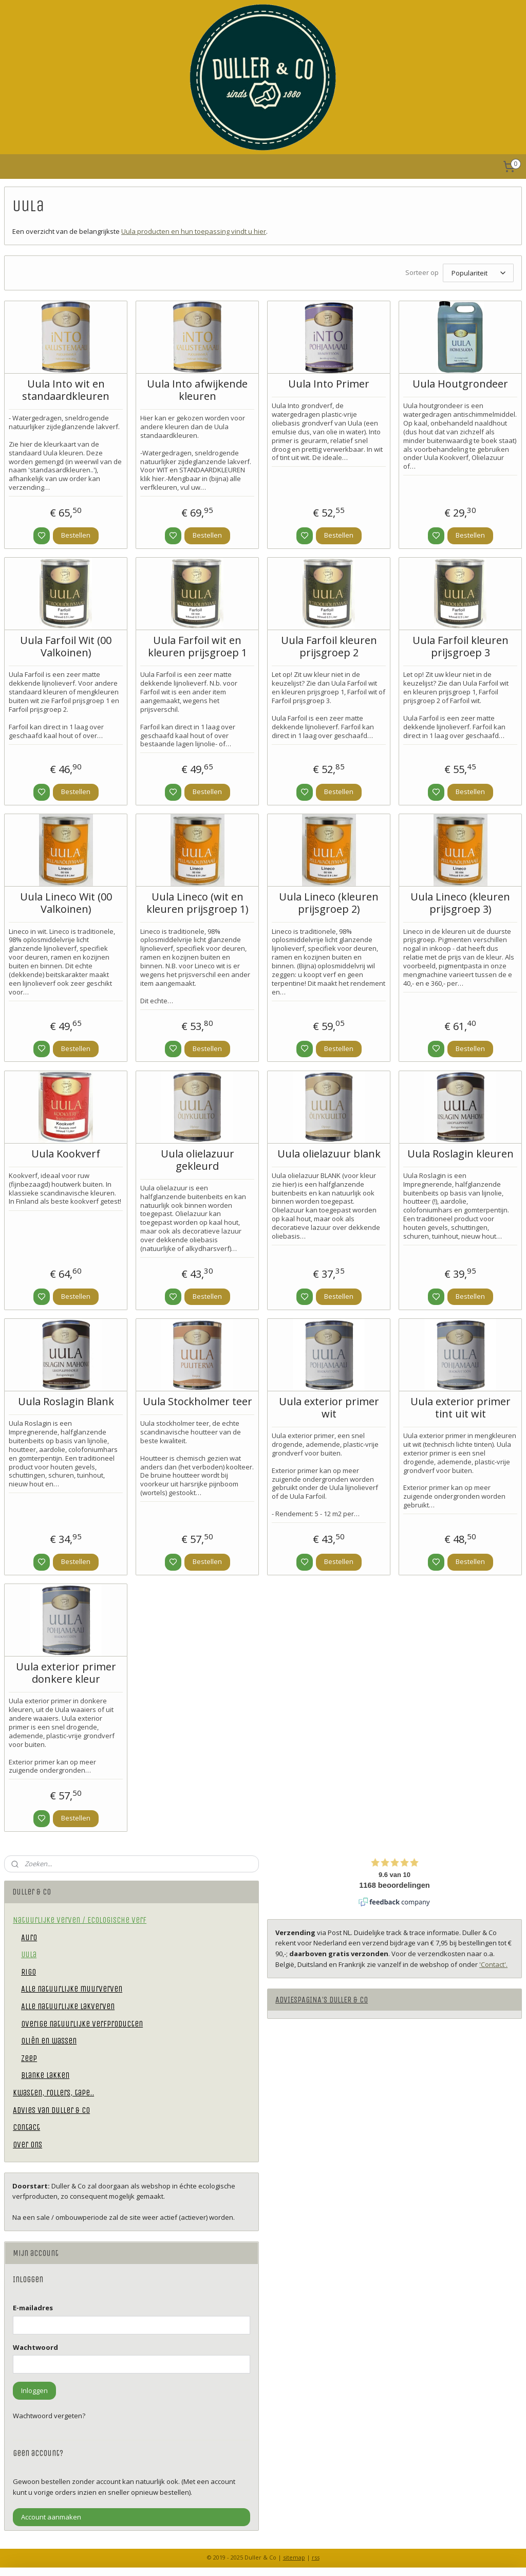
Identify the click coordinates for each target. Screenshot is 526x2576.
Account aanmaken (51, 2517)
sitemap (294, 2557)
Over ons (27, 2144)
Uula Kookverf (65, 1154)
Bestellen (75, 535)
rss (316, 2557)
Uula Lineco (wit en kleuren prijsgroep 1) (197, 903)
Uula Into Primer (328, 384)
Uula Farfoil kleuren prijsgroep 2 (329, 646)
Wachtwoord (35, 2347)
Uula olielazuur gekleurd (197, 1160)
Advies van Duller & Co (51, 2110)
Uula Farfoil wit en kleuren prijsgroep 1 (197, 646)
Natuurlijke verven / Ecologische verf (79, 1920)
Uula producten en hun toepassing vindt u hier (193, 231)
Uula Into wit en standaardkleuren (65, 390)
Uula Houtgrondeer (460, 384)
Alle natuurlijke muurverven (71, 1989)
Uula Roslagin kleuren (460, 1154)
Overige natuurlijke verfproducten (82, 2024)
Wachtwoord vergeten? (49, 2415)
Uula (28, 1954)
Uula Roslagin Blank (66, 1401)
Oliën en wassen (49, 2041)
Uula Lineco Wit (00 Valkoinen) (66, 903)
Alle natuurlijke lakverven (68, 2006)
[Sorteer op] (478, 273)
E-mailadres (33, 2307)
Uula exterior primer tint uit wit (460, 1407)
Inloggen (34, 2390)
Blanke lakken (45, 2075)
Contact (26, 2127)
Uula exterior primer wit (329, 1407)
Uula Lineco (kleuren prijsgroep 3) (460, 903)
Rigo (28, 1972)
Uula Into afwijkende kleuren (197, 390)
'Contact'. (493, 1964)
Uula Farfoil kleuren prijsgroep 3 (460, 646)
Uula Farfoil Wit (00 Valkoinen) (65, 646)
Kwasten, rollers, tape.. (53, 2092)
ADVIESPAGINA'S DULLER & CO (321, 1999)
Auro (29, 1937)
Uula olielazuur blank (329, 1154)
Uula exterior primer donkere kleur (66, 1673)
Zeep (29, 2058)
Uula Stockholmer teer (197, 1401)
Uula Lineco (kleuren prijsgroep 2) (329, 903)
